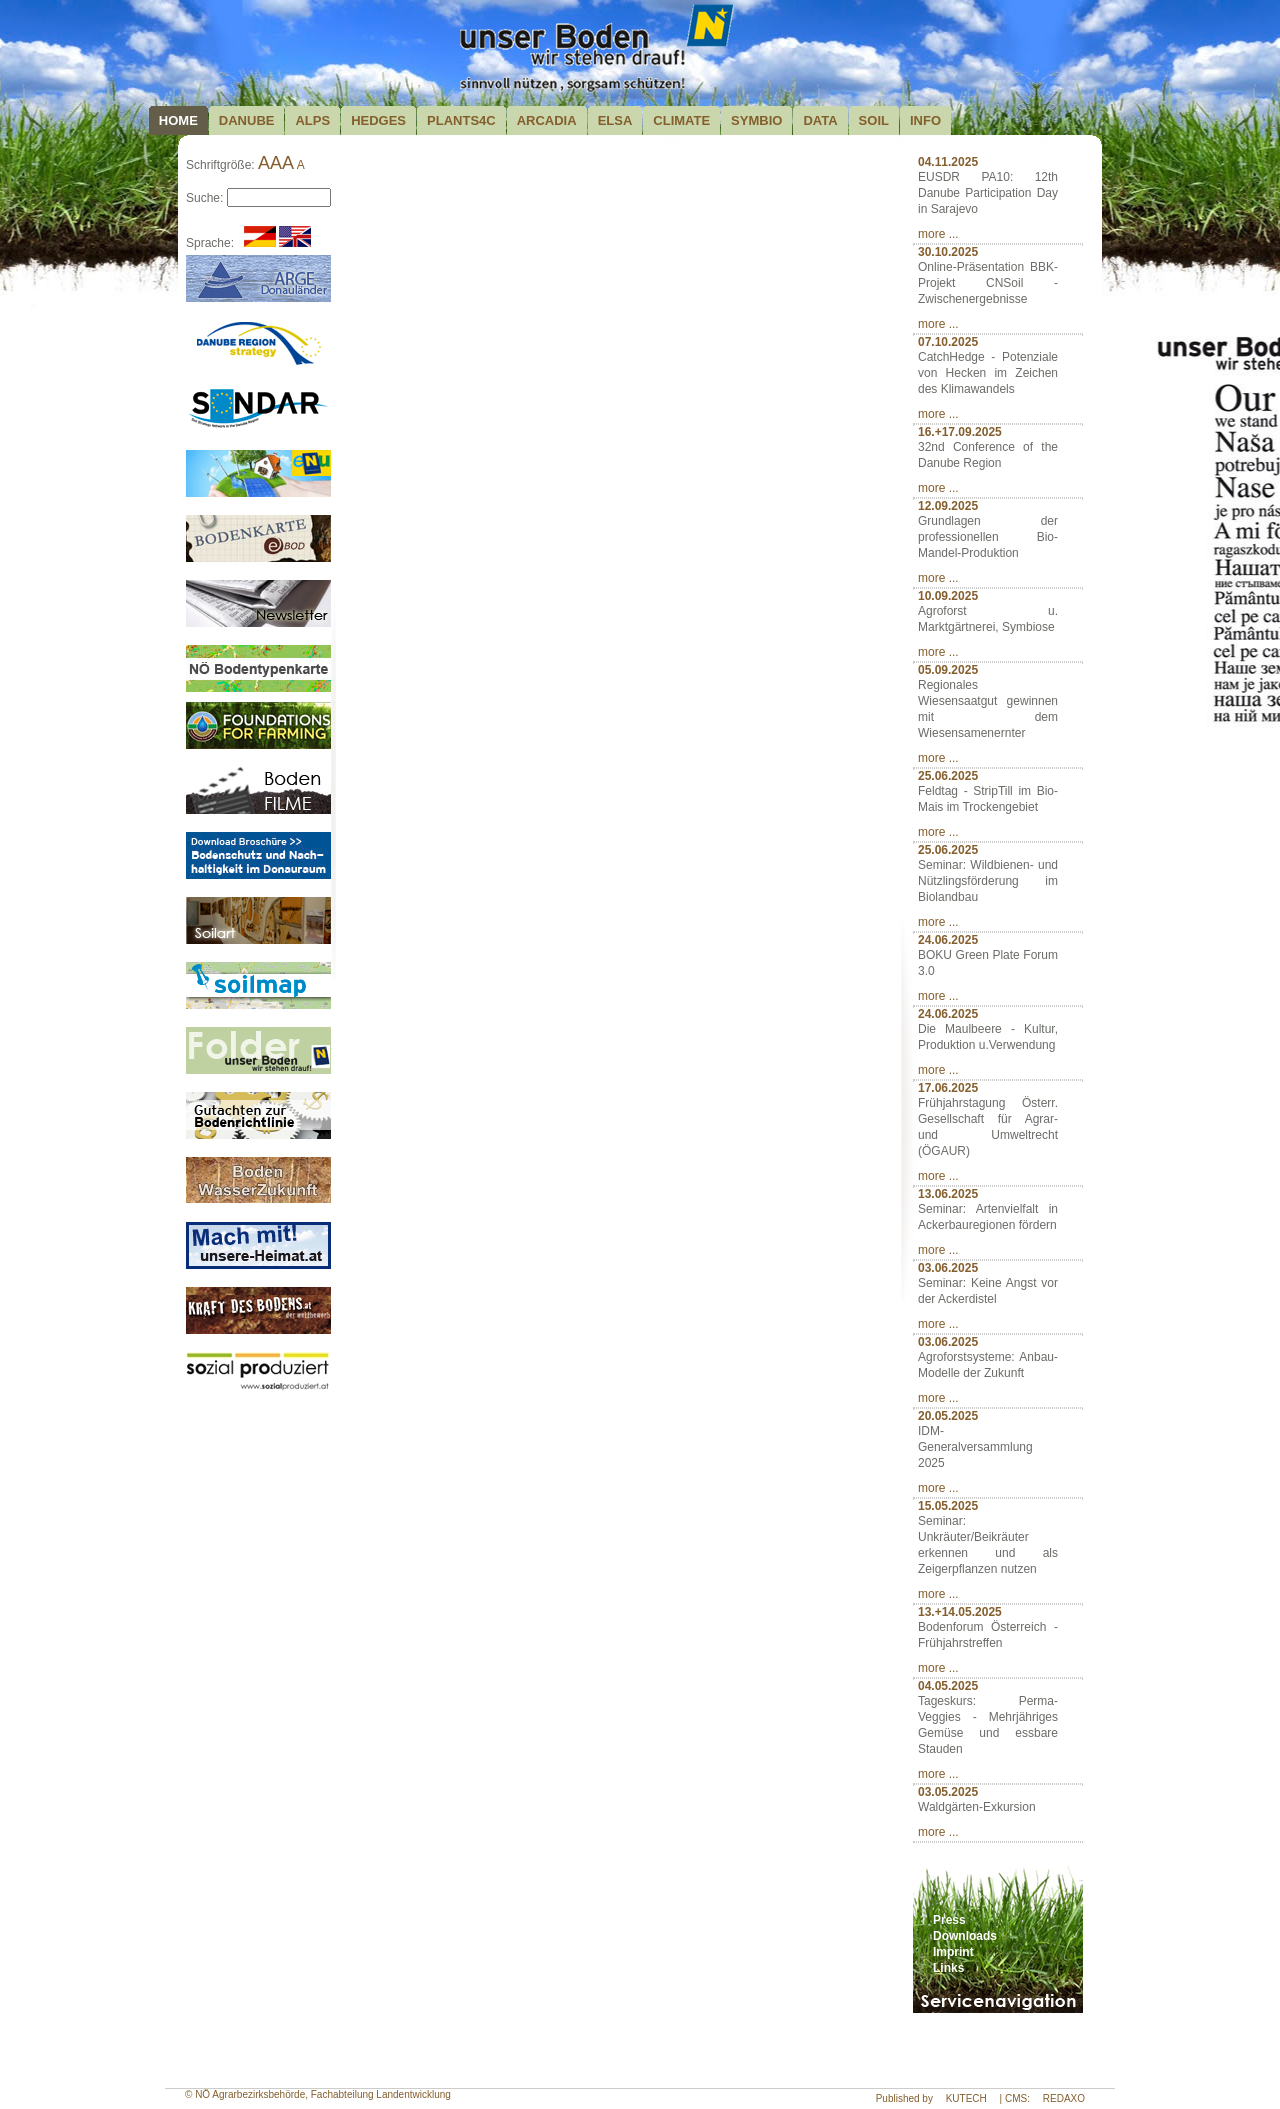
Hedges (378, 120)
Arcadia (547, 120)
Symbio (756, 120)
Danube (247, 120)
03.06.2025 (948, 1268)
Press (949, 1920)
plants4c (461, 120)
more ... (938, 234)
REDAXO (1064, 2098)
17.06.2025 (948, 1088)
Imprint (953, 1952)
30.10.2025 (948, 252)
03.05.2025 (948, 1792)
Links (948, 1968)
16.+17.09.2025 (960, 432)
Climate (681, 120)
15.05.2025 (948, 1506)
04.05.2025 (948, 1686)
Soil (874, 120)
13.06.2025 (948, 1194)
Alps (312, 120)
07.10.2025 (948, 342)
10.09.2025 (948, 596)
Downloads (965, 1936)
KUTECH (966, 2098)
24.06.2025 (948, 940)
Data (820, 120)
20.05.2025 (948, 1416)
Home (178, 120)
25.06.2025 (948, 776)
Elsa (615, 120)
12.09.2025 (948, 506)
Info (925, 120)
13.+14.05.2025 (960, 1612)
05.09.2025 (948, 670)
